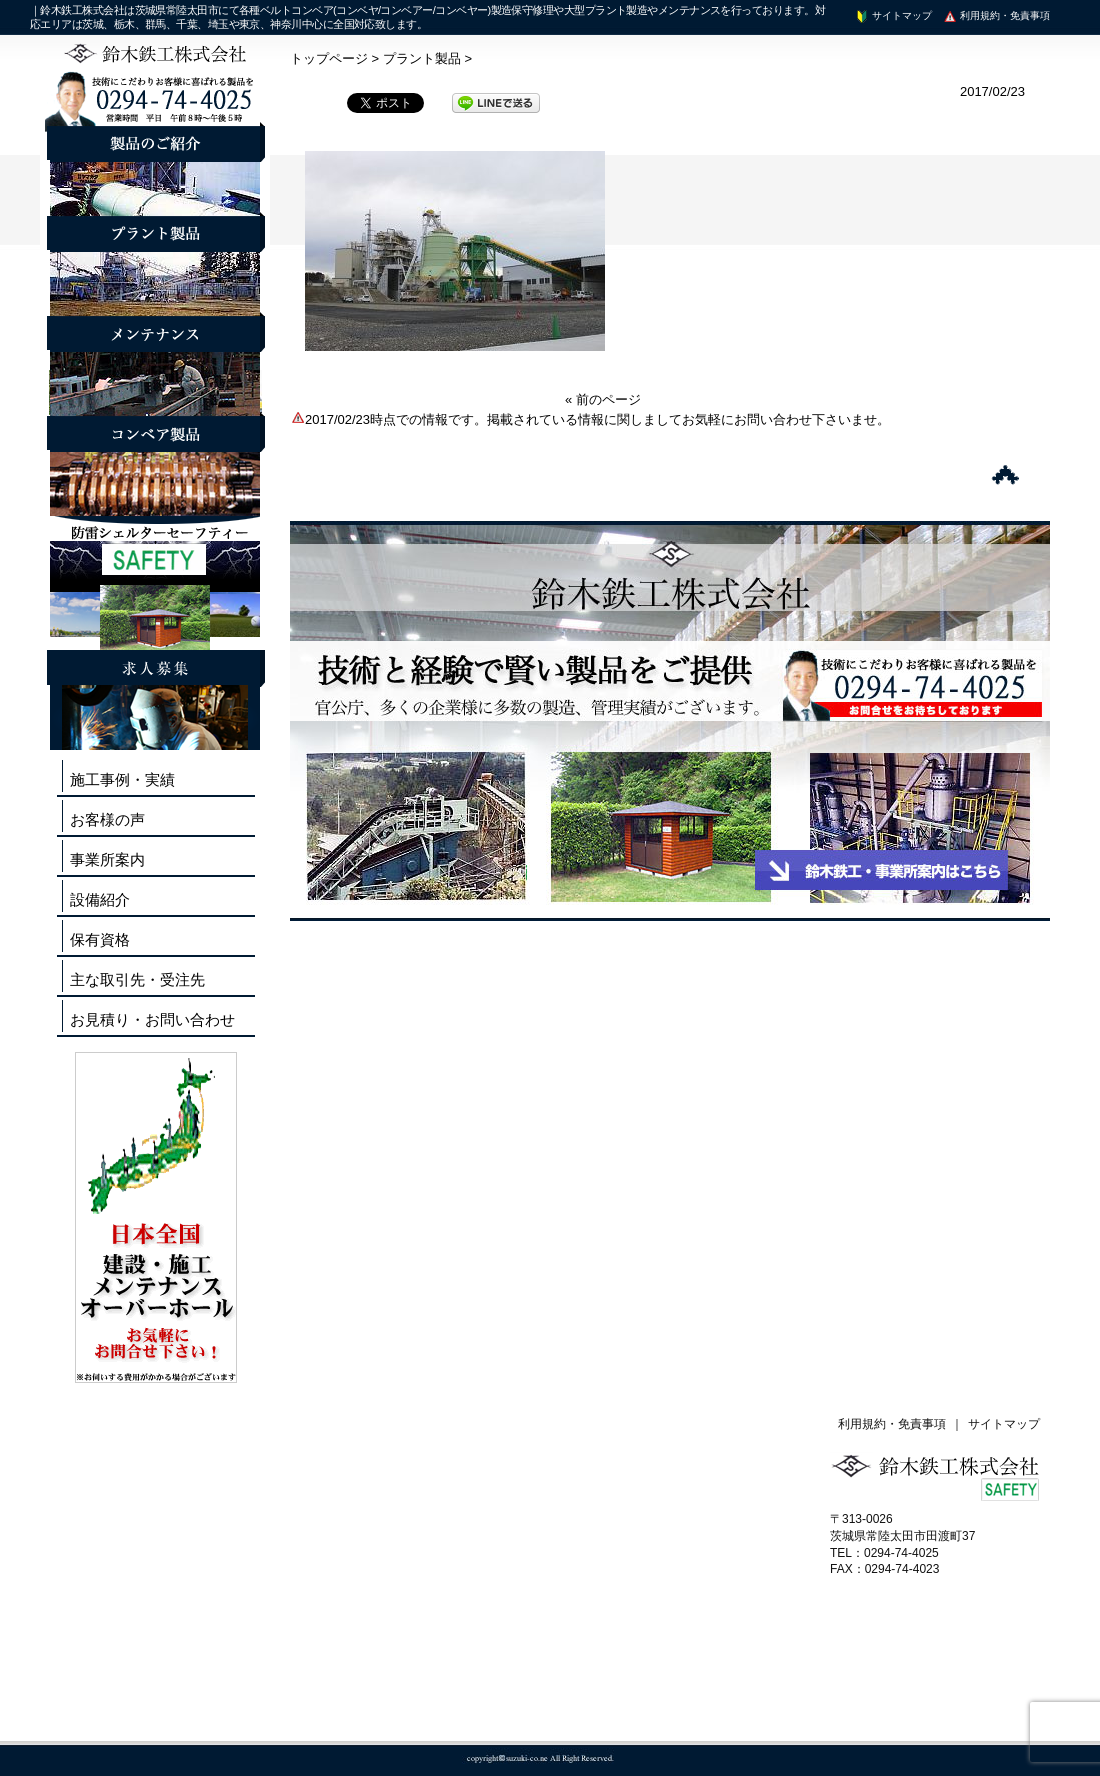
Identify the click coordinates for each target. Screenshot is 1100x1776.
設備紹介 (100, 899)
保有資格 (100, 939)
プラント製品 (422, 58)
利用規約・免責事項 (996, 15)
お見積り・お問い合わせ (152, 1019)
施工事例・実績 (122, 779)
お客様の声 (107, 819)
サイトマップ (893, 15)
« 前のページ (603, 399)
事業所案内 (107, 859)
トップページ (329, 58)
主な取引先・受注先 (137, 979)
